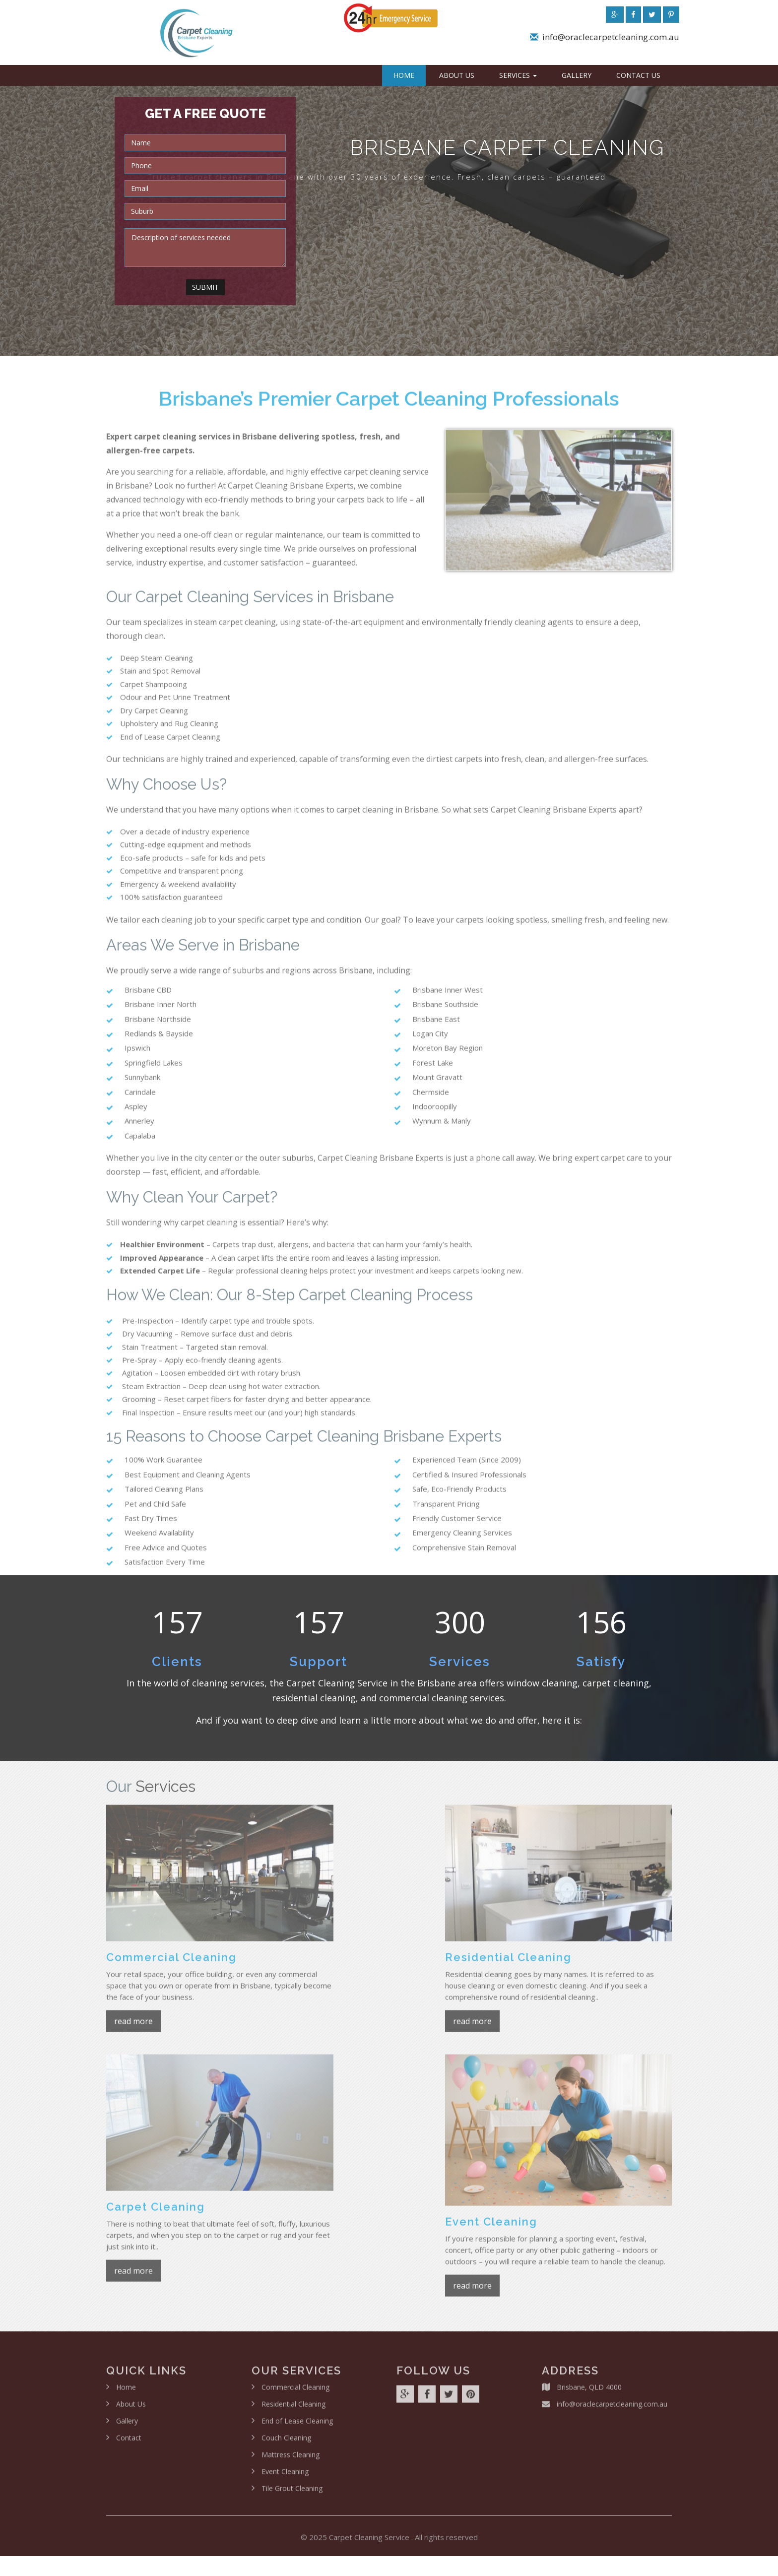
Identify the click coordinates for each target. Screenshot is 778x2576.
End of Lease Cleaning (297, 2427)
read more (133, 2027)
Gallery (576, 75)
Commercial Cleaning (295, 2393)
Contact (128, 2444)
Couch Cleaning (286, 2444)
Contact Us (638, 75)
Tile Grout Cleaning (292, 2495)
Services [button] (518, 75)
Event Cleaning (285, 2478)
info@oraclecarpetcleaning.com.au (610, 40)
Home (403, 75)
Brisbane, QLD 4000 (589, 2393)
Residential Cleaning (293, 2410)
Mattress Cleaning (290, 2461)
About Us (456, 75)
